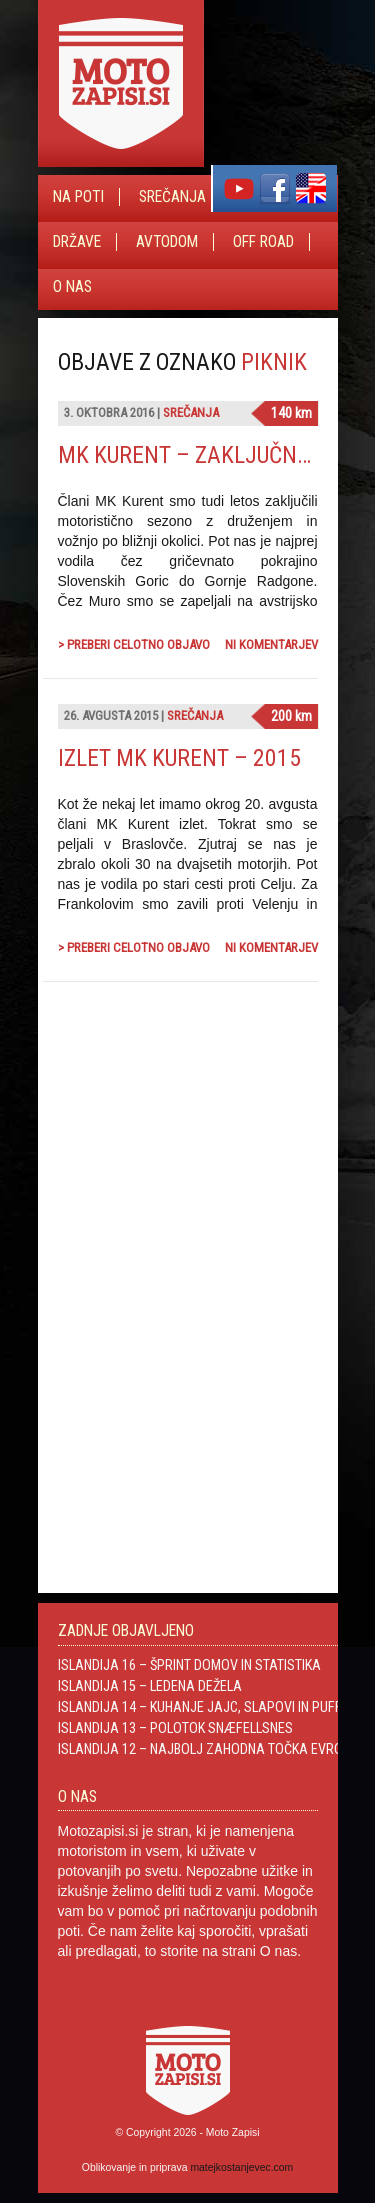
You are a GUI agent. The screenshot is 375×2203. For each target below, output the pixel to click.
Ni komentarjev (271, 644)
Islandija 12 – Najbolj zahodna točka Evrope (208, 1749)
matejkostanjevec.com (241, 2167)
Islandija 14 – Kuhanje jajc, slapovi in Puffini (207, 1707)
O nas (72, 287)
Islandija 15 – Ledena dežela (150, 1686)
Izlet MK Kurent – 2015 (179, 758)
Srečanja (172, 197)
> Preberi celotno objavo (134, 644)
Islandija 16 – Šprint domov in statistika (189, 1665)
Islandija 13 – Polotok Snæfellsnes (175, 1728)
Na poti (78, 197)
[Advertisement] (168, 1212)
